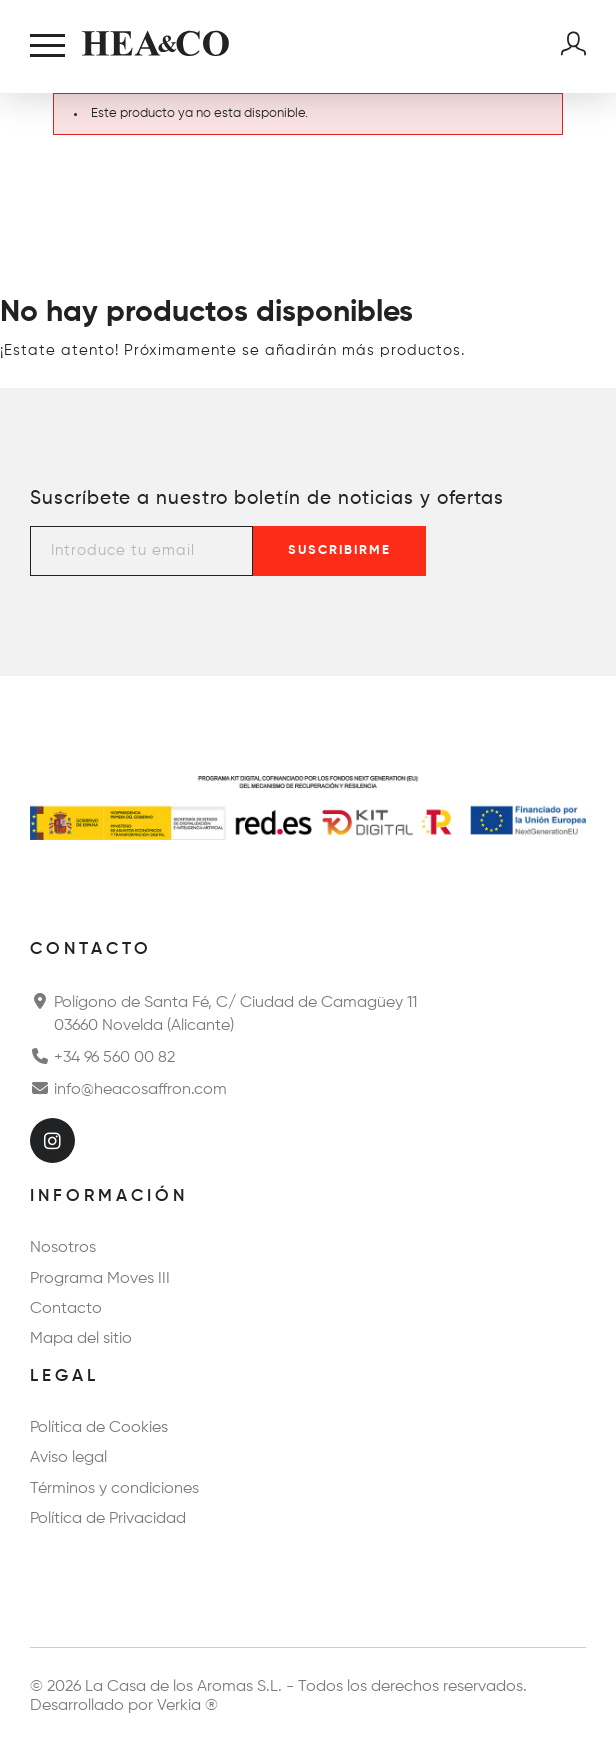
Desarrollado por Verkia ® (124, 1706)
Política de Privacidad (108, 1519)
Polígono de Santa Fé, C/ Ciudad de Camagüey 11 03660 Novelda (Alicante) (223, 1011)
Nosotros (63, 1248)
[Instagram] (52, 1140)
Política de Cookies (99, 1428)
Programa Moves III (100, 1279)
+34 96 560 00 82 (102, 1056)
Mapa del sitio (81, 1339)
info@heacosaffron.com (128, 1088)
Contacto (66, 1309)
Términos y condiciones (114, 1489)
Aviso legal (68, 1458)
